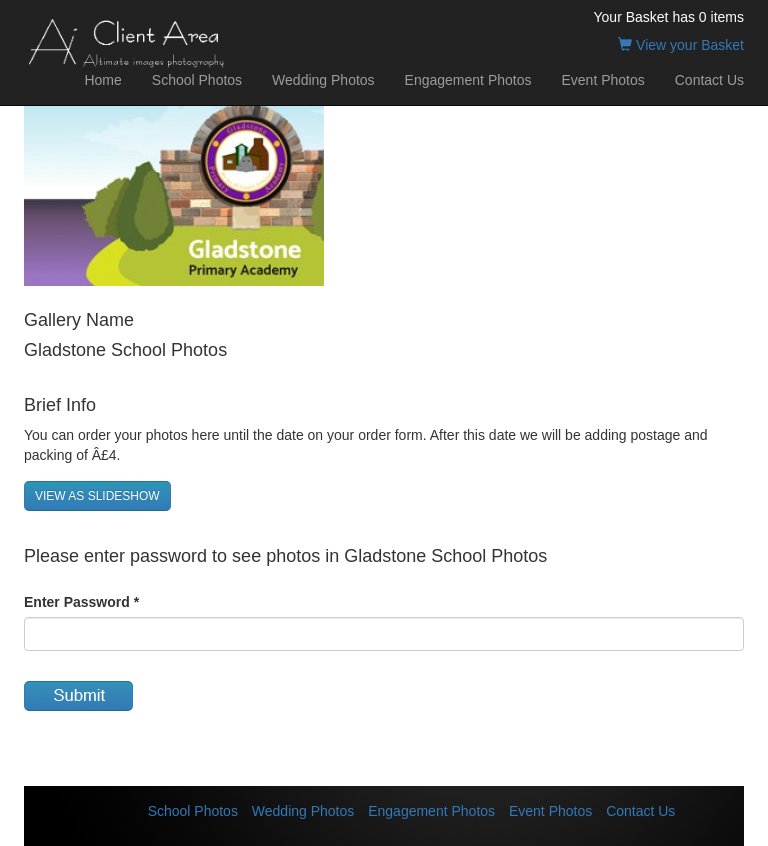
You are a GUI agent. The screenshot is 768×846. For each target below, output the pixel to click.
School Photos (197, 80)
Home (102, 80)
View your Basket (681, 45)
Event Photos (602, 80)
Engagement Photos (468, 80)
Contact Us (709, 80)
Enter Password (81, 602)
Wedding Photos (323, 80)
